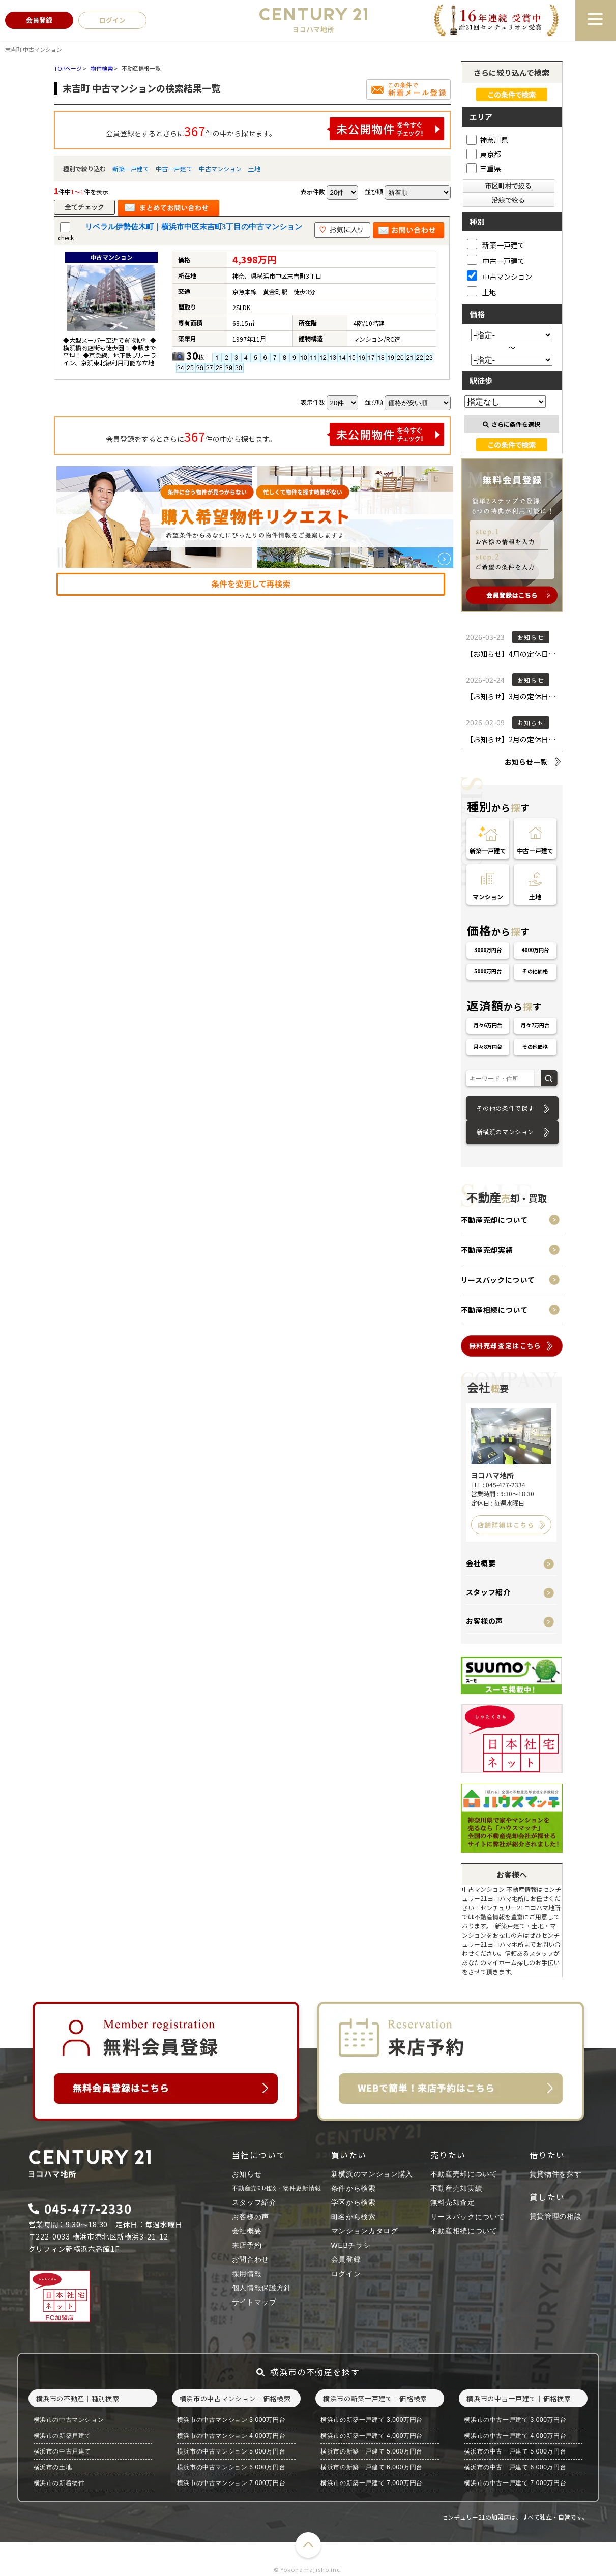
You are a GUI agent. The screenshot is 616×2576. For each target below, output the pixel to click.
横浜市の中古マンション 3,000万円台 (231, 2420)
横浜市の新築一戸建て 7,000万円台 (371, 2483)
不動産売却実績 (487, 1250)
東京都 (483, 154)
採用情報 (247, 2274)
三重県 (483, 168)
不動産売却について (494, 1220)
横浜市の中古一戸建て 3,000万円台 (515, 2420)
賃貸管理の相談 (556, 2216)
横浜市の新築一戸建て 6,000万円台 (371, 2467)
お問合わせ (251, 2259)
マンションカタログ (364, 2231)
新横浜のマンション (505, 1131)
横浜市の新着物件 (59, 2483)
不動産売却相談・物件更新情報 (276, 2188)
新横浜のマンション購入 (372, 2174)
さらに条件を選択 (511, 424)
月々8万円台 (488, 1046)
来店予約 (247, 2245)
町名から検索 (353, 2217)
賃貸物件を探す (556, 2174)
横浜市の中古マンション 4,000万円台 (231, 2435)
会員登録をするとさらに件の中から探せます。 (275, 129)
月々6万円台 (488, 1025)
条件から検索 (353, 2188)
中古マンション (220, 168)
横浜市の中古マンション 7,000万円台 (231, 2483)
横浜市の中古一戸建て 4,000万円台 (515, 2435)
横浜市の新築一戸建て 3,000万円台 (371, 2420)
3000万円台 (488, 950)
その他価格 (535, 971)
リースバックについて (498, 1280)
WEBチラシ (351, 2245)
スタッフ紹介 (488, 1592)
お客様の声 (485, 1621)
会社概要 (481, 1563)
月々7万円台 (535, 1025)
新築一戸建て (130, 168)
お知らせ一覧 (526, 762)
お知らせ (247, 2174)
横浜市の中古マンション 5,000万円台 (231, 2451)
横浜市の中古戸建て (62, 2451)
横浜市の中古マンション (69, 2420)
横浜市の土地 (53, 2467)
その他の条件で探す (505, 1107)
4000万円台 (535, 950)
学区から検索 (353, 2202)
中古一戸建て (174, 168)
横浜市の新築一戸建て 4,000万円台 (371, 2435)
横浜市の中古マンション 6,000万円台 (231, 2467)
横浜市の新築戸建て (62, 2435)
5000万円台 (488, 971)
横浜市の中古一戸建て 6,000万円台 (515, 2467)
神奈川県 (487, 140)
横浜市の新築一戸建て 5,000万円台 (371, 2451)
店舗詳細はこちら (506, 1524)
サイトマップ (254, 2302)
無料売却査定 (452, 2202)
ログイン (346, 2274)
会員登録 (346, 2259)
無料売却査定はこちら (505, 1346)
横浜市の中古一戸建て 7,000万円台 (515, 2483)
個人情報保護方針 (262, 2288)
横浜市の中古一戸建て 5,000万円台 (515, 2451)
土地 (254, 168)
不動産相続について (494, 1310)
